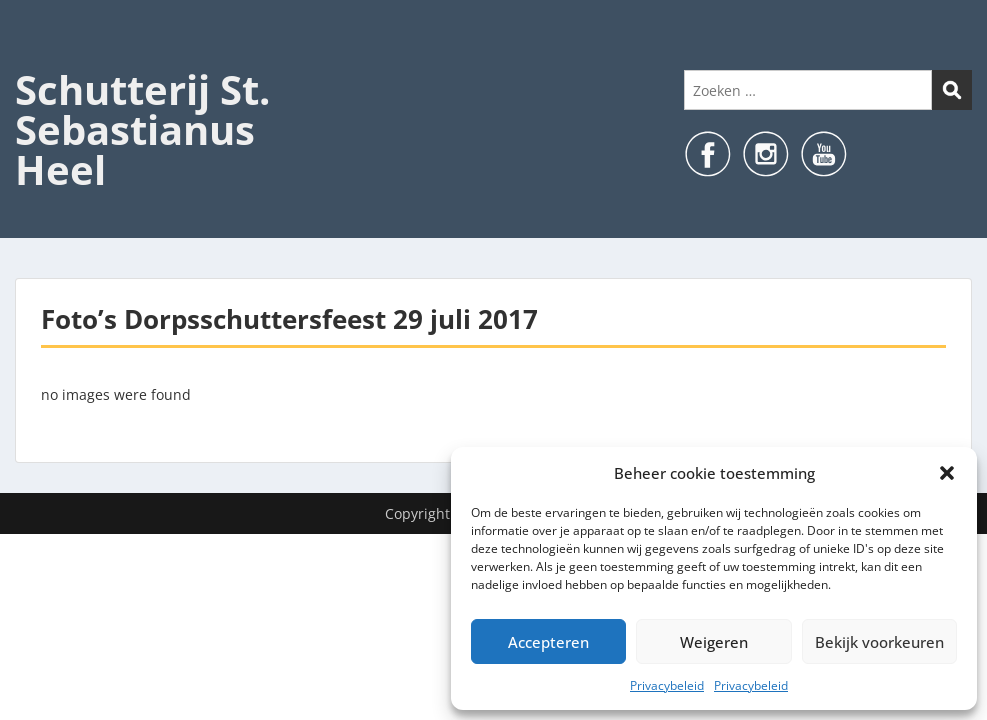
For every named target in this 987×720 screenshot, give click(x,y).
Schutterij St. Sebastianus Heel (142, 129)
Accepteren (548, 642)
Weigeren (714, 642)
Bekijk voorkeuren (879, 642)
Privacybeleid (667, 685)
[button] (947, 473)
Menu (36, 56)
